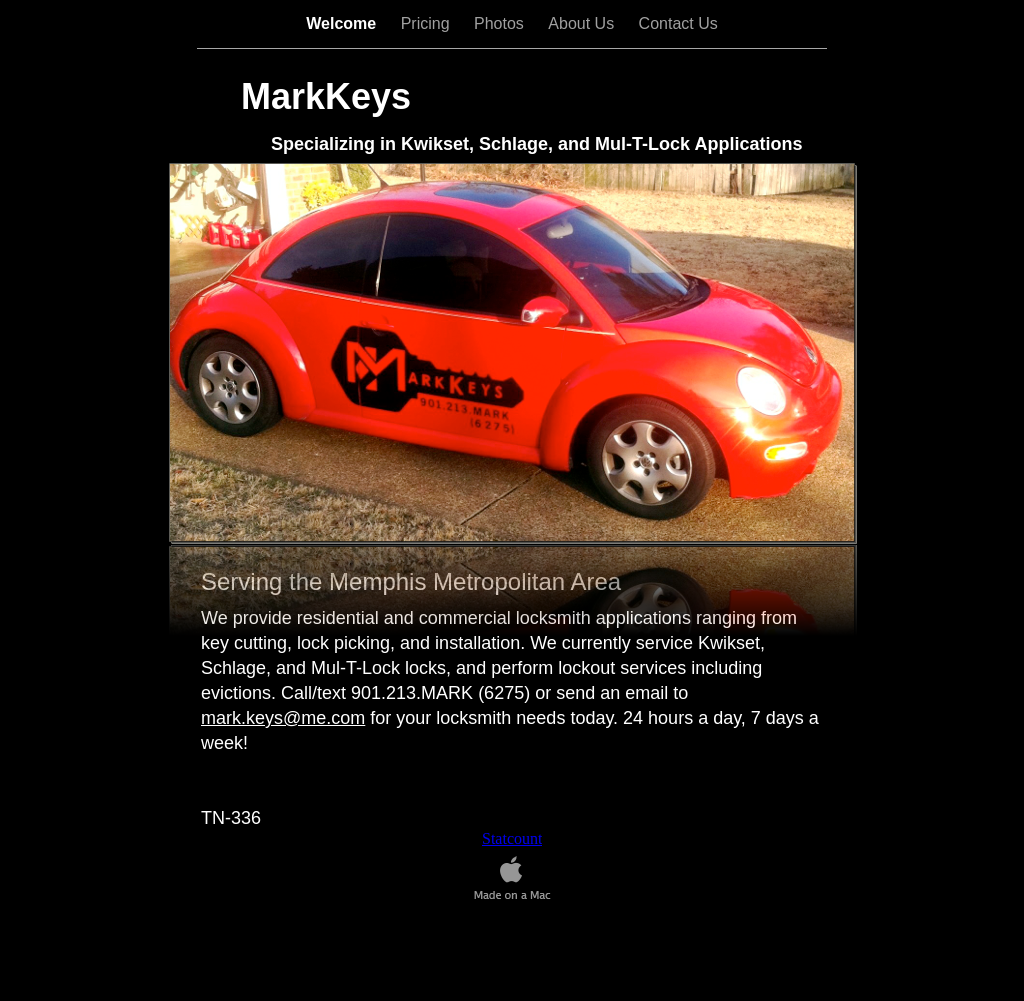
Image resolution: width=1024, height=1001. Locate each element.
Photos (501, 23)
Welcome (343, 23)
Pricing (427, 23)
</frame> (512, 839)
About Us (583, 23)
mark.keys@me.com (283, 718)
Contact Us (678, 23)
